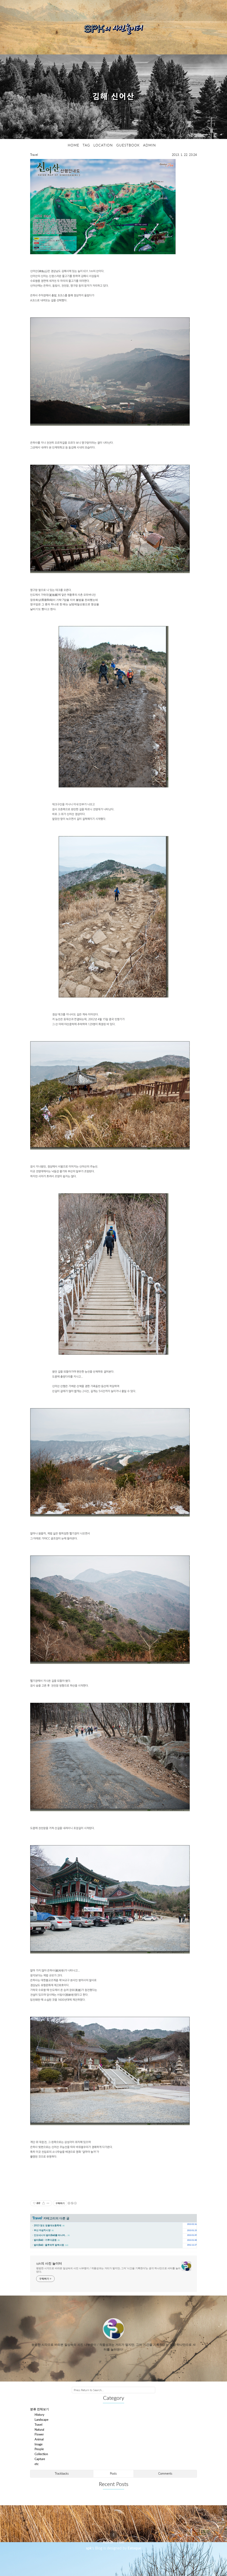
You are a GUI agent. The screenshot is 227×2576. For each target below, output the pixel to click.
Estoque (134, 2548)
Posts (113, 2473)
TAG (86, 145)
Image (39, 2444)
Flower (39, 2434)
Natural (39, 2429)
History (39, 2414)
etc (37, 2464)
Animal (39, 2439)
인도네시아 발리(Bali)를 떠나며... (50, 2235)
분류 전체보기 (39, 2409)
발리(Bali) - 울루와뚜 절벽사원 (49, 2244)
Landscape (41, 2419)
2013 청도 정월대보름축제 (47, 2225)
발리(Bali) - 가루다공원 (45, 2239)
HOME (73, 145)
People (39, 2449)
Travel (34, 155)
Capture (40, 2459)
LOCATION (103, 145)
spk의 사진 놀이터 (49, 2263)
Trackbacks (62, 2473)
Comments (165, 2473)
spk (89, 2548)
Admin (108, 2541)
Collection (41, 2454)
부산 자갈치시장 (42, 2230)
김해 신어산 (114, 96)
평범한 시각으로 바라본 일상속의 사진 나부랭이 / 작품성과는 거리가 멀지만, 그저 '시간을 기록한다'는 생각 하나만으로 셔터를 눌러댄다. (108, 2269)
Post (120, 2541)
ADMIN (149, 145)
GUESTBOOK (128, 145)
